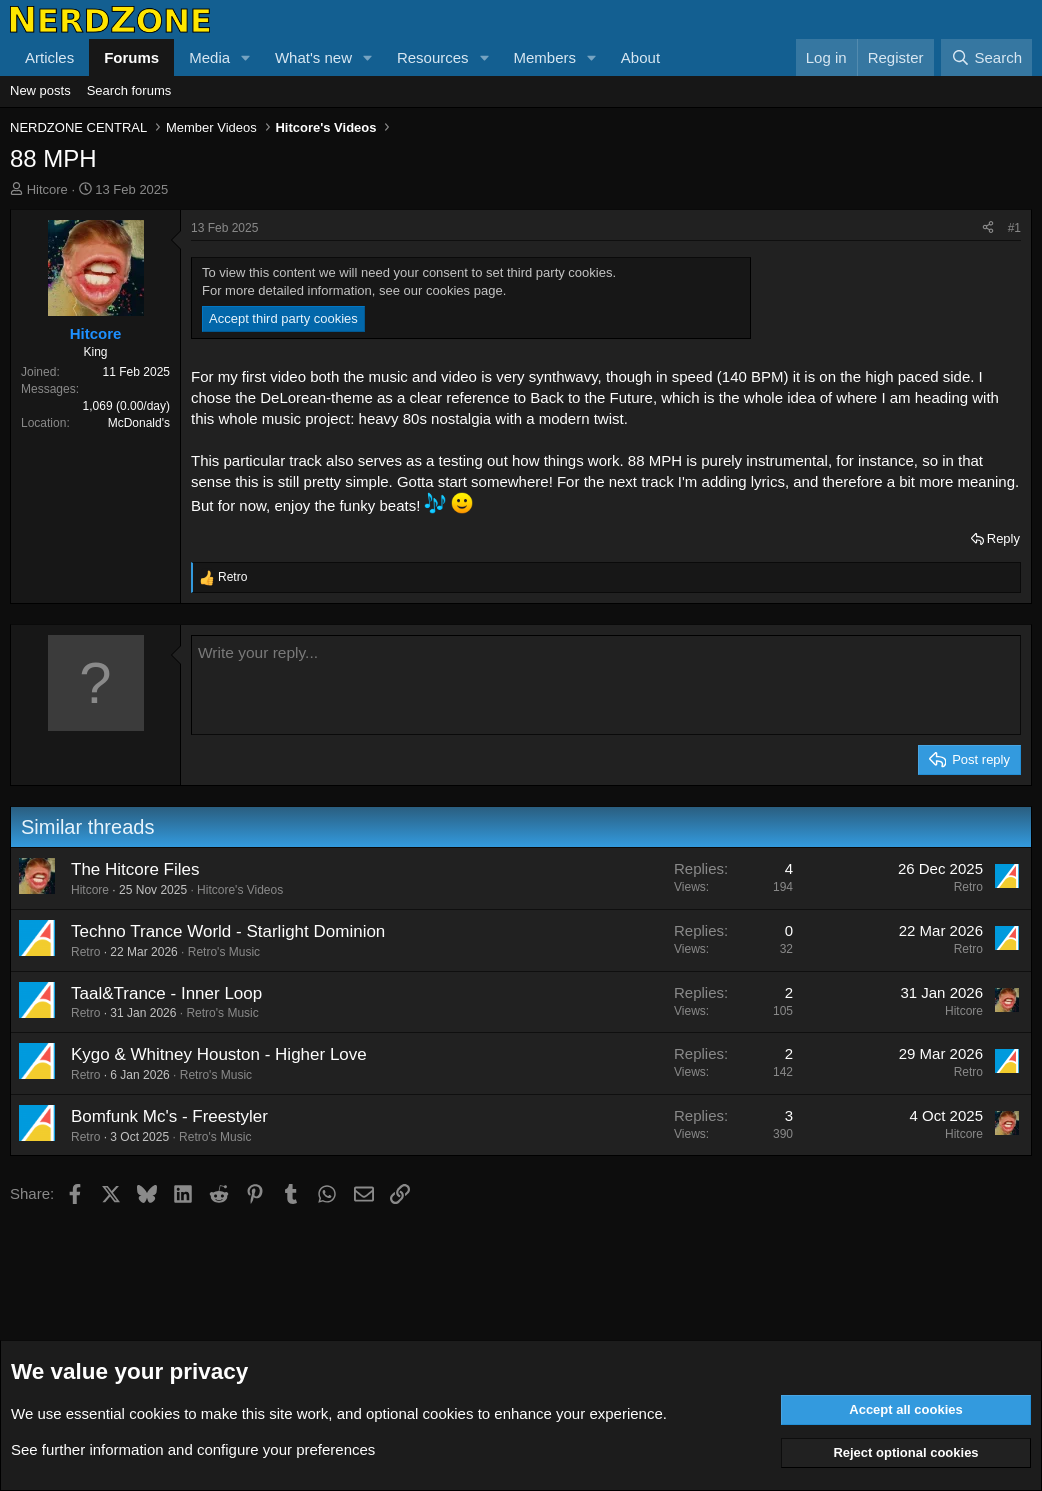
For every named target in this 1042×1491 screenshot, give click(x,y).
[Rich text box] (606, 685)
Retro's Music (224, 952)
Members (544, 57)
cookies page (464, 290)
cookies (154, 1413)
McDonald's (139, 423)
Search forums (129, 90)
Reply (1003, 538)
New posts (40, 90)
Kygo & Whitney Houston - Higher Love (219, 1054)
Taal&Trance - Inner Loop (166, 993)
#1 (1014, 228)
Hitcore (47, 189)
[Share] (988, 228)
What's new (313, 57)
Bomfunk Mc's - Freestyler (169, 1116)
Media (209, 57)
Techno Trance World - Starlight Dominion (228, 931)
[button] (246, 57)
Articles (49, 57)
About (640, 57)
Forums (131, 57)
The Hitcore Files (135, 869)
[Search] (986, 57)
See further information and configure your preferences (193, 1449)
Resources (433, 57)
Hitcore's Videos (240, 890)
